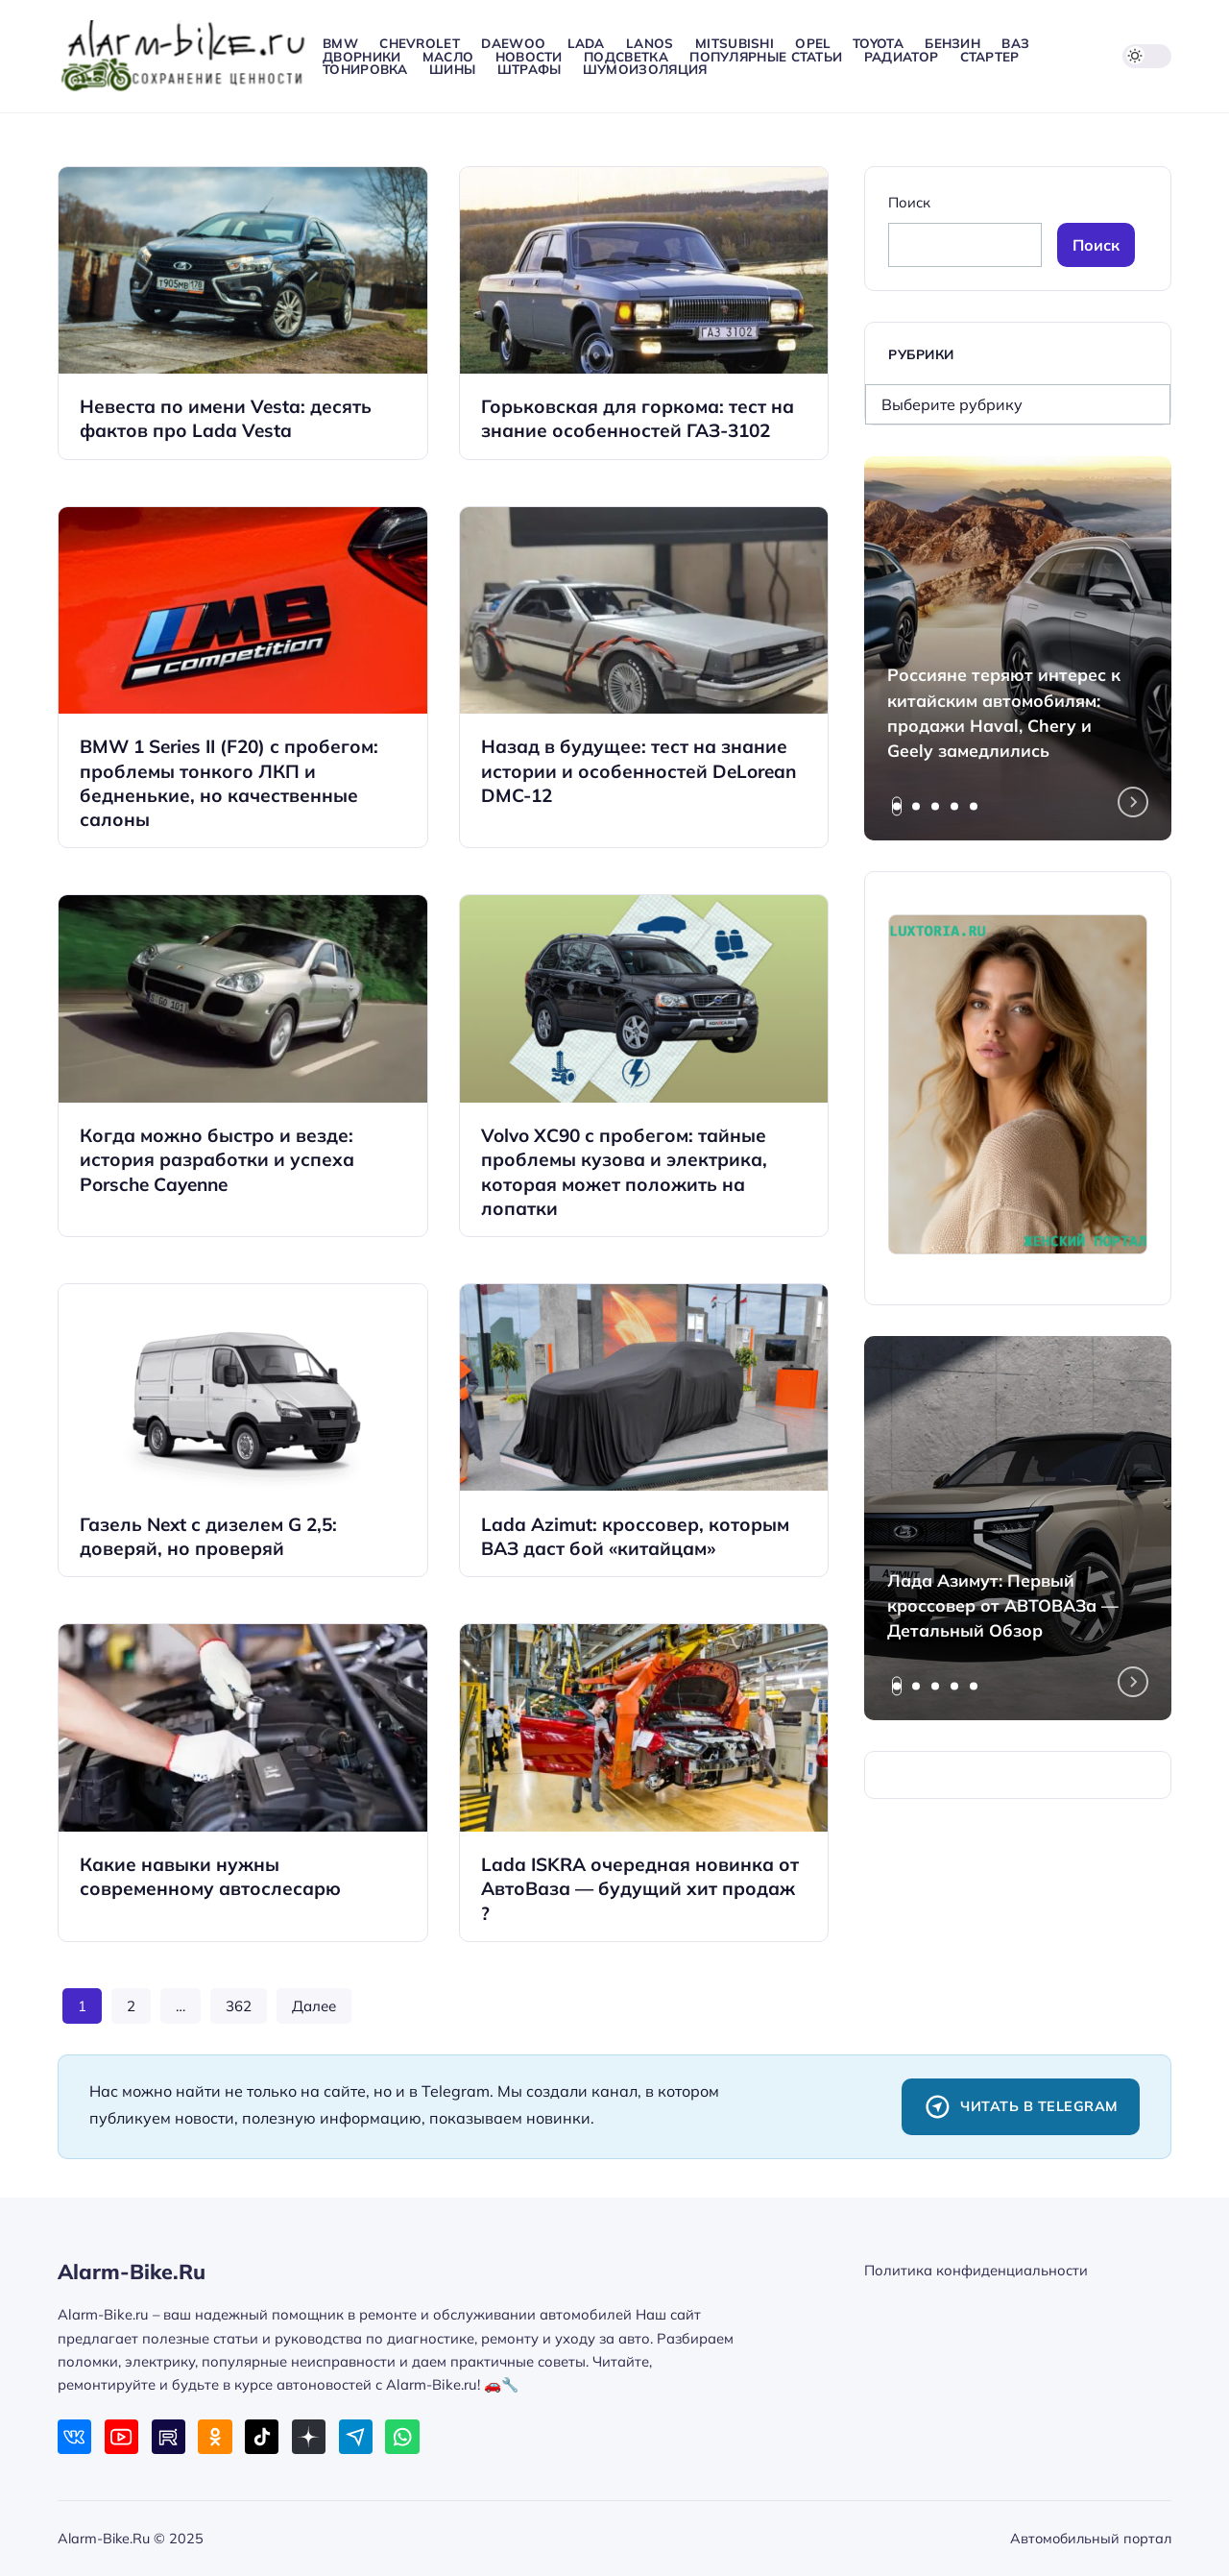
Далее (314, 2006)
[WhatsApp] (402, 2436)
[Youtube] (121, 2436)
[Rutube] (168, 2436)
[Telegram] (356, 2436)
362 (239, 2006)
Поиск (909, 202)
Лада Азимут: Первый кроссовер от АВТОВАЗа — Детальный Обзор (1003, 1605)
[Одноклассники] (214, 2436)
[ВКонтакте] (74, 2436)
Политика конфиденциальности (976, 2270)
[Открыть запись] (243, 313)
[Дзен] (308, 2436)
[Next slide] (1133, 802)
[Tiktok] (261, 2436)
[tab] (897, 806)
